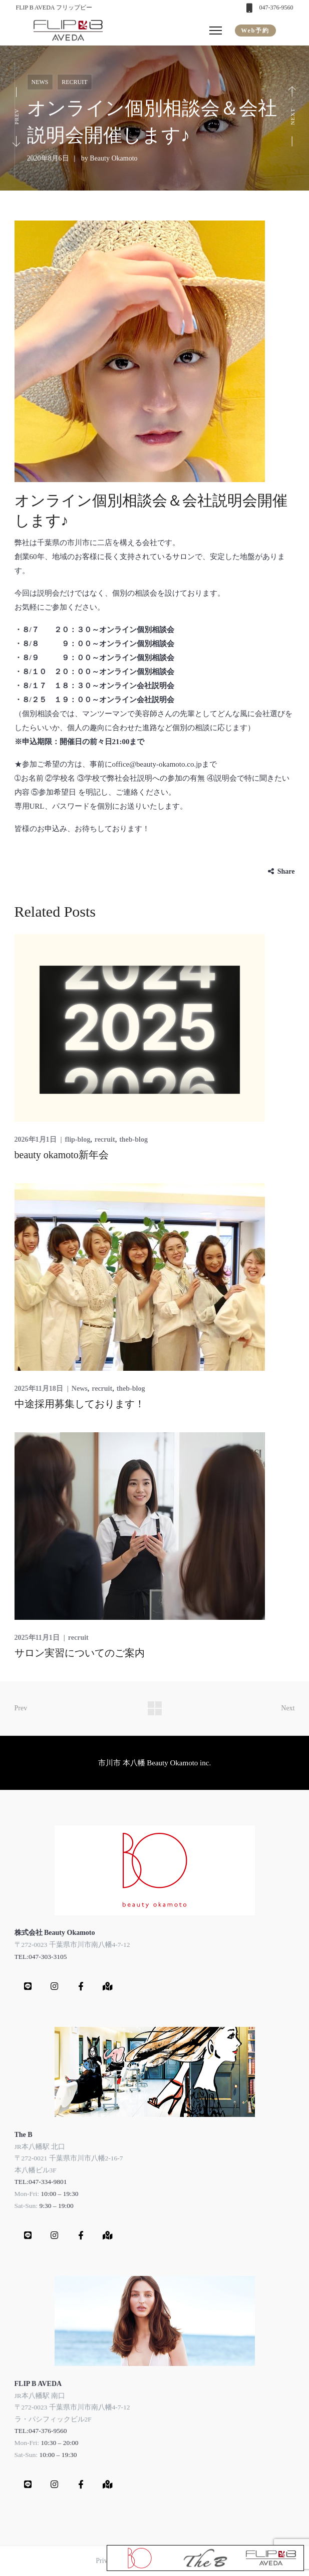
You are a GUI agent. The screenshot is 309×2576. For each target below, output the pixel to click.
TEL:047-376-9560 (41, 2430)
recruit (74, 82)
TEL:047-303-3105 (41, 1956)
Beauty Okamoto (113, 158)
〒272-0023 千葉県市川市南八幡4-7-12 (72, 1944)
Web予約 (255, 30)
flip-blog (78, 1139)
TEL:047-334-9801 (41, 2181)
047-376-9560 (276, 7)
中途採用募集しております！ (80, 1403)
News (40, 82)
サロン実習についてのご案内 (80, 1652)
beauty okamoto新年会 (62, 1154)
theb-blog (133, 1139)
